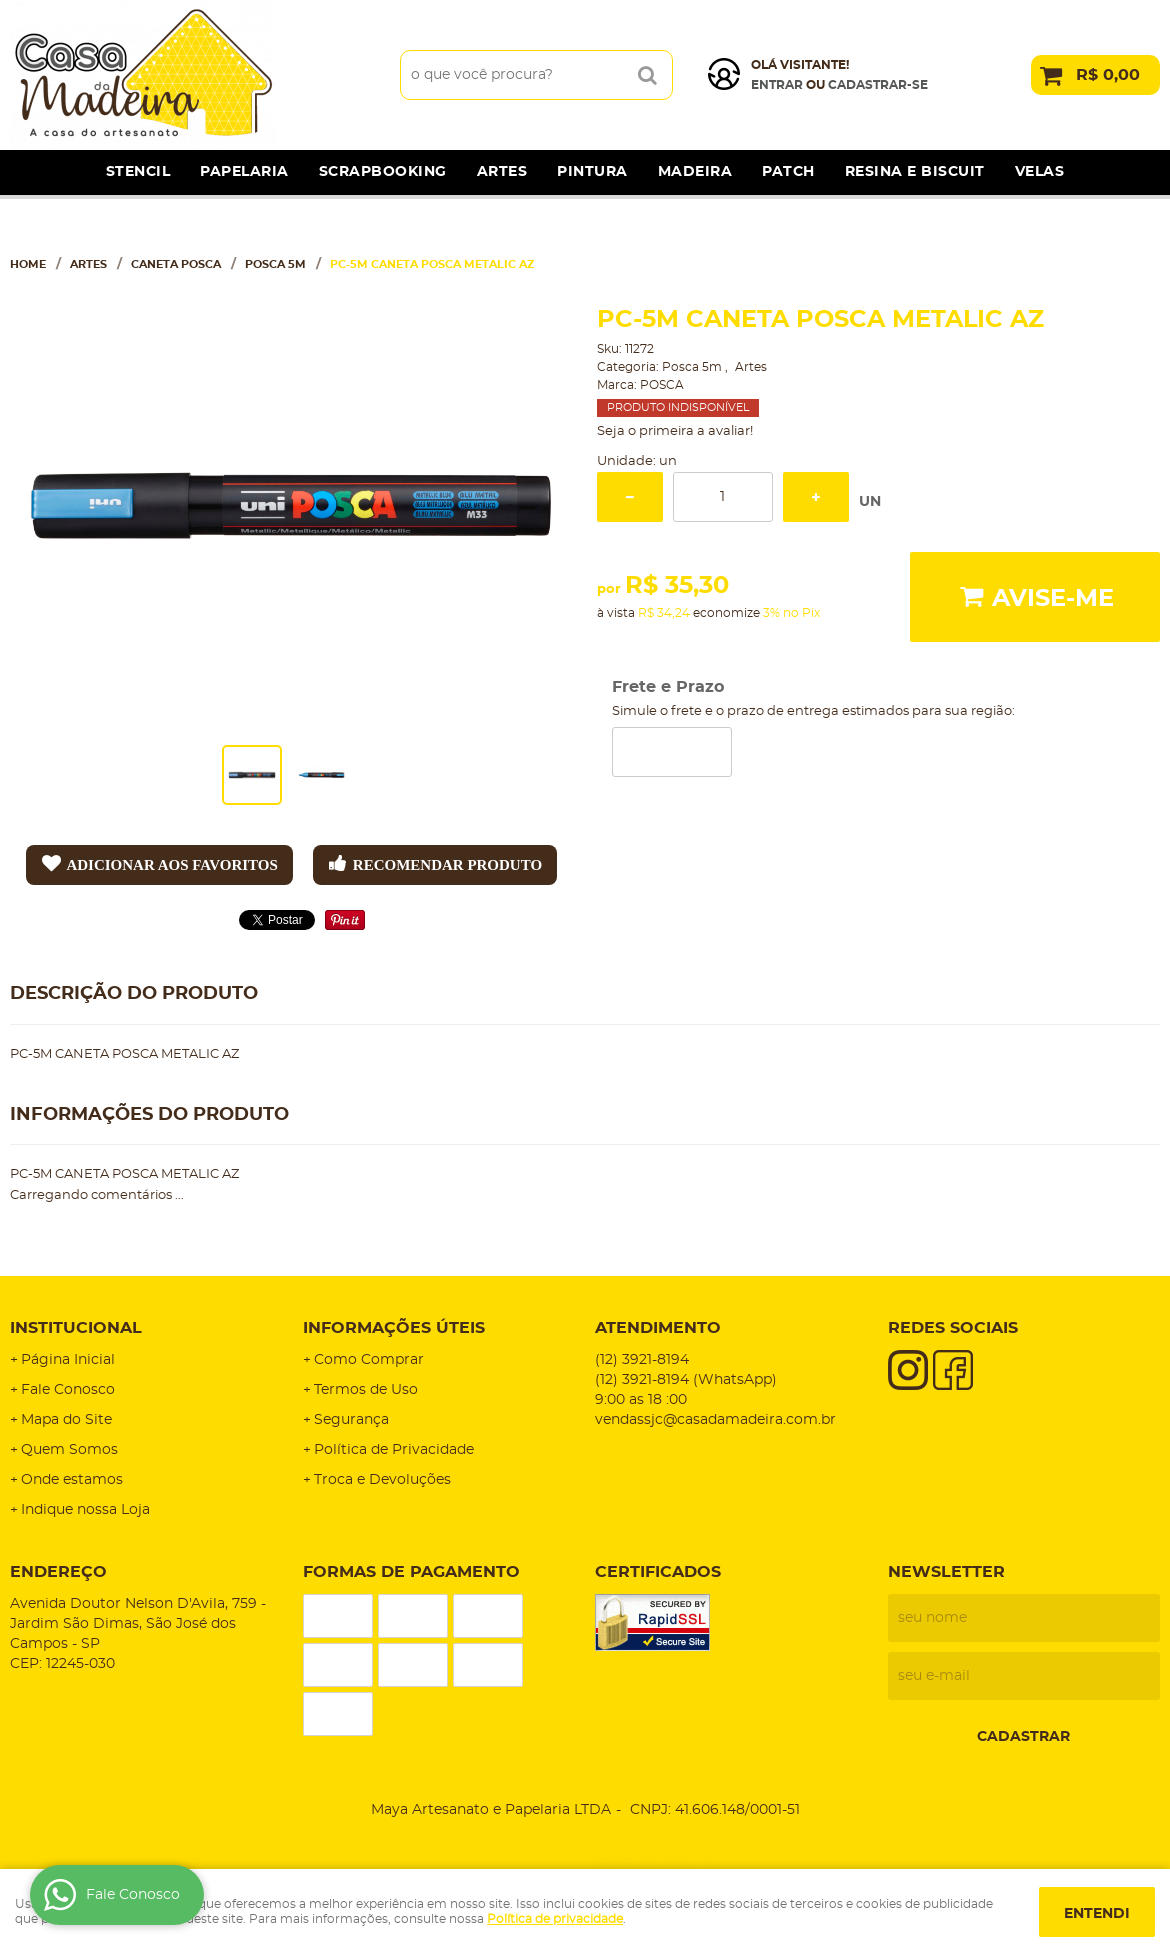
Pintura (592, 172)
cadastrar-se (878, 85)
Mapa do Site (66, 1420)
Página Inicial (68, 1360)
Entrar (777, 85)
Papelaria (244, 172)
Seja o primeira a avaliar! (675, 431)
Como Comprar (369, 1360)
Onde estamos (72, 1480)
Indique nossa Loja (85, 1510)
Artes (502, 172)
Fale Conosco (68, 1390)
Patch (788, 172)
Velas (1040, 172)
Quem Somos (69, 1450)
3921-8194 (642, 1360)
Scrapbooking (383, 172)
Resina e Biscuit (915, 172)
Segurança (351, 1420)
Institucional (76, 1328)
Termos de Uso (366, 1390)
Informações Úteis (394, 1328)
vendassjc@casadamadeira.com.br (715, 1420)
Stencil (138, 172)
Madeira (695, 172)
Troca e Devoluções (382, 1480)
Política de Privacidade (394, 1450)
